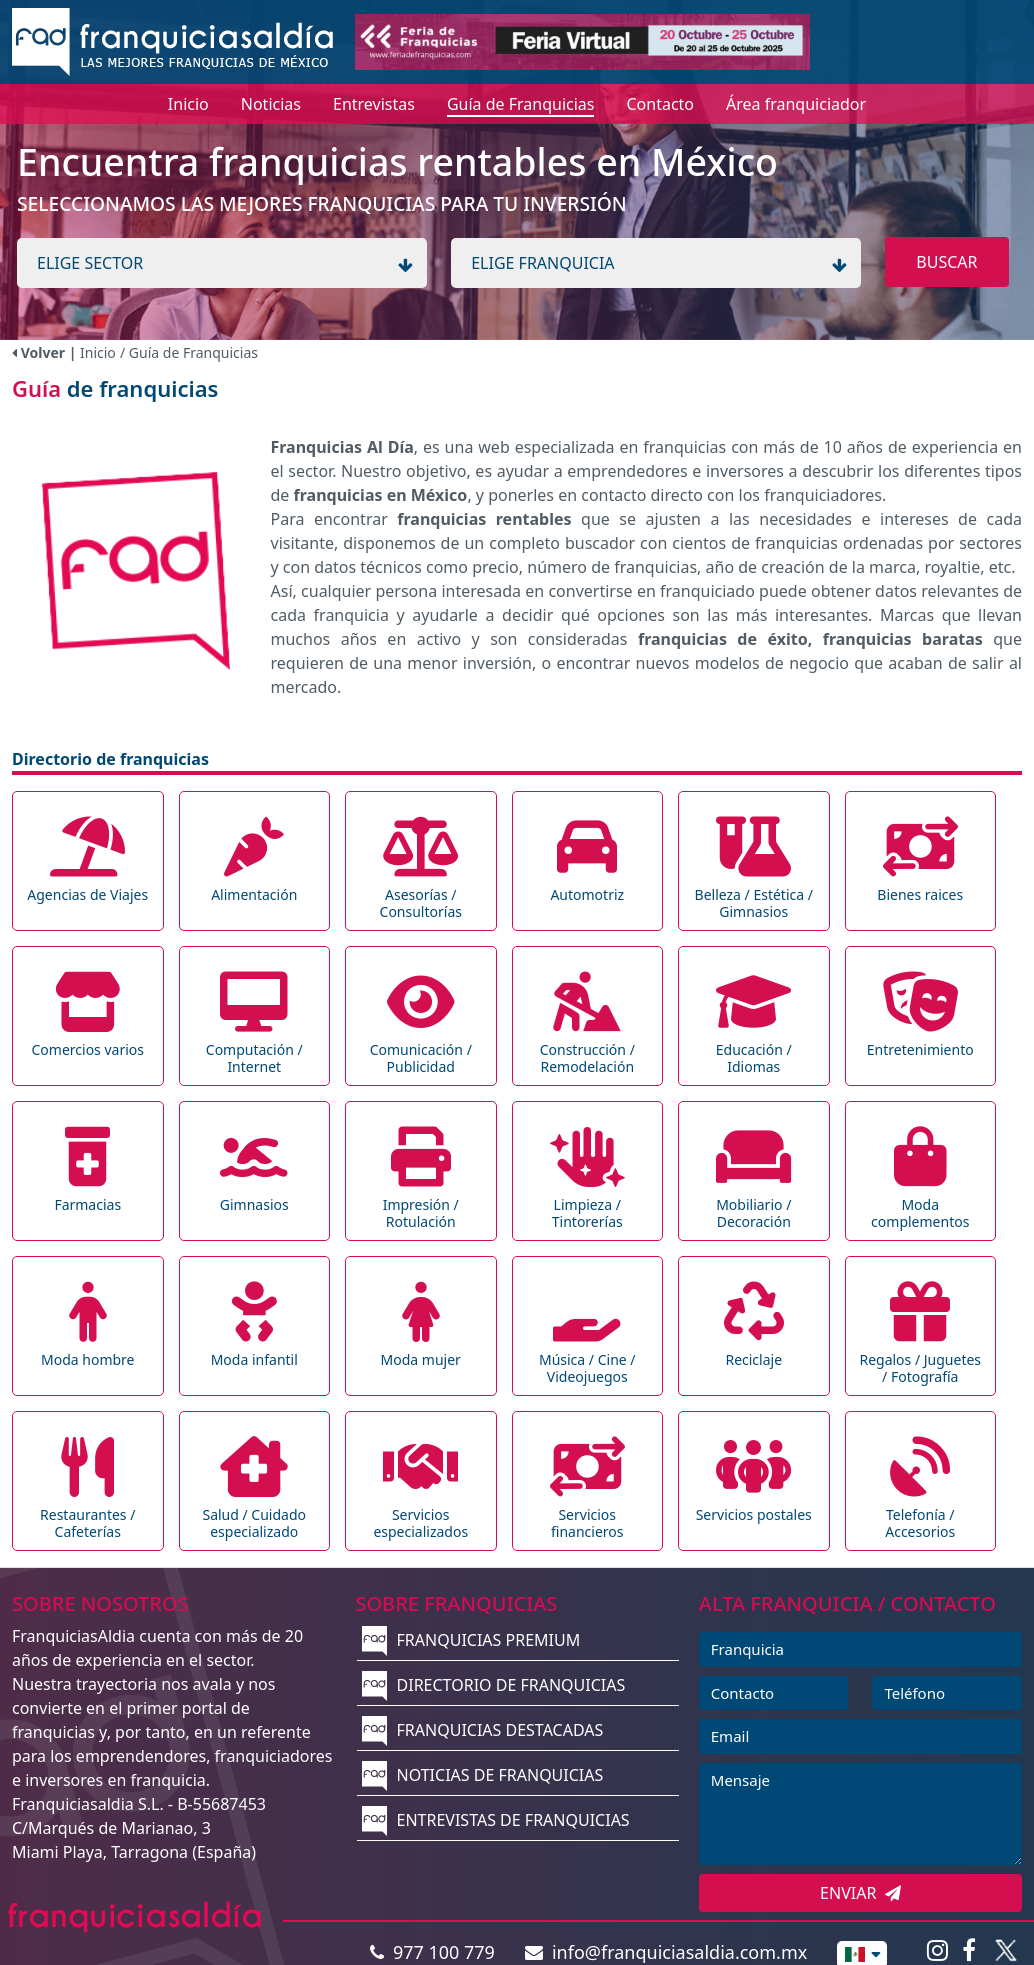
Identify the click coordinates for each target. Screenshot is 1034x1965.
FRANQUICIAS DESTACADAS (482, 1730)
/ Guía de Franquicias (189, 352)
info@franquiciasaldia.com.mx (666, 1952)
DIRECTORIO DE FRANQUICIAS (493, 1685)
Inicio (98, 352)
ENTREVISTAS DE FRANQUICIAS (495, 1820)
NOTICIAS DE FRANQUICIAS (482, 1775)
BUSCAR (946, 262)
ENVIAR (860, 1893)
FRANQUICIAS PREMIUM (471, 1640)
